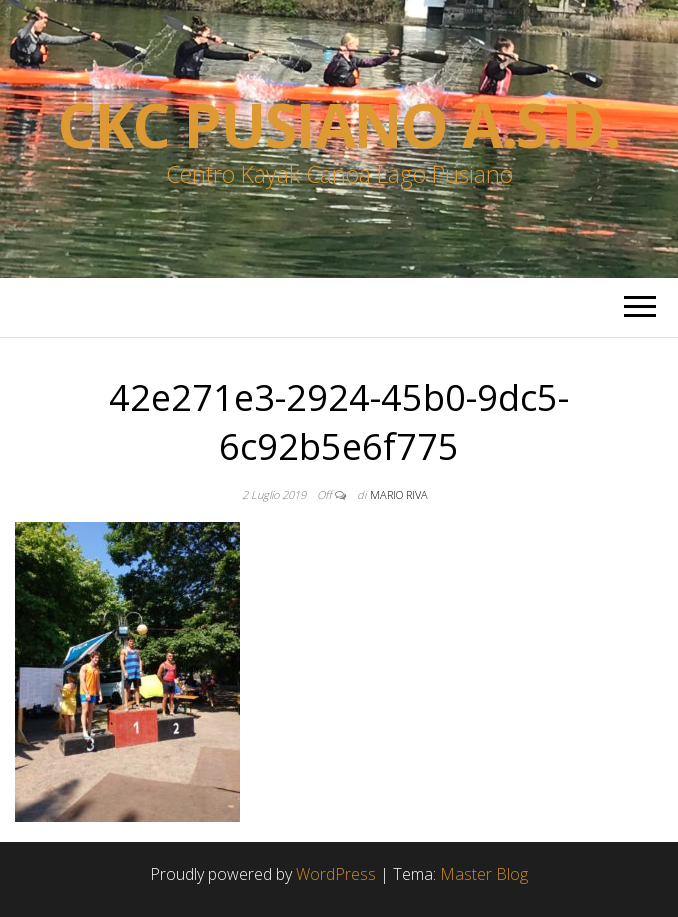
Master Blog (484, 874)
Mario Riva (399, 494)
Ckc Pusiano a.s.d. (338, 125)
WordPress (336, 874)
